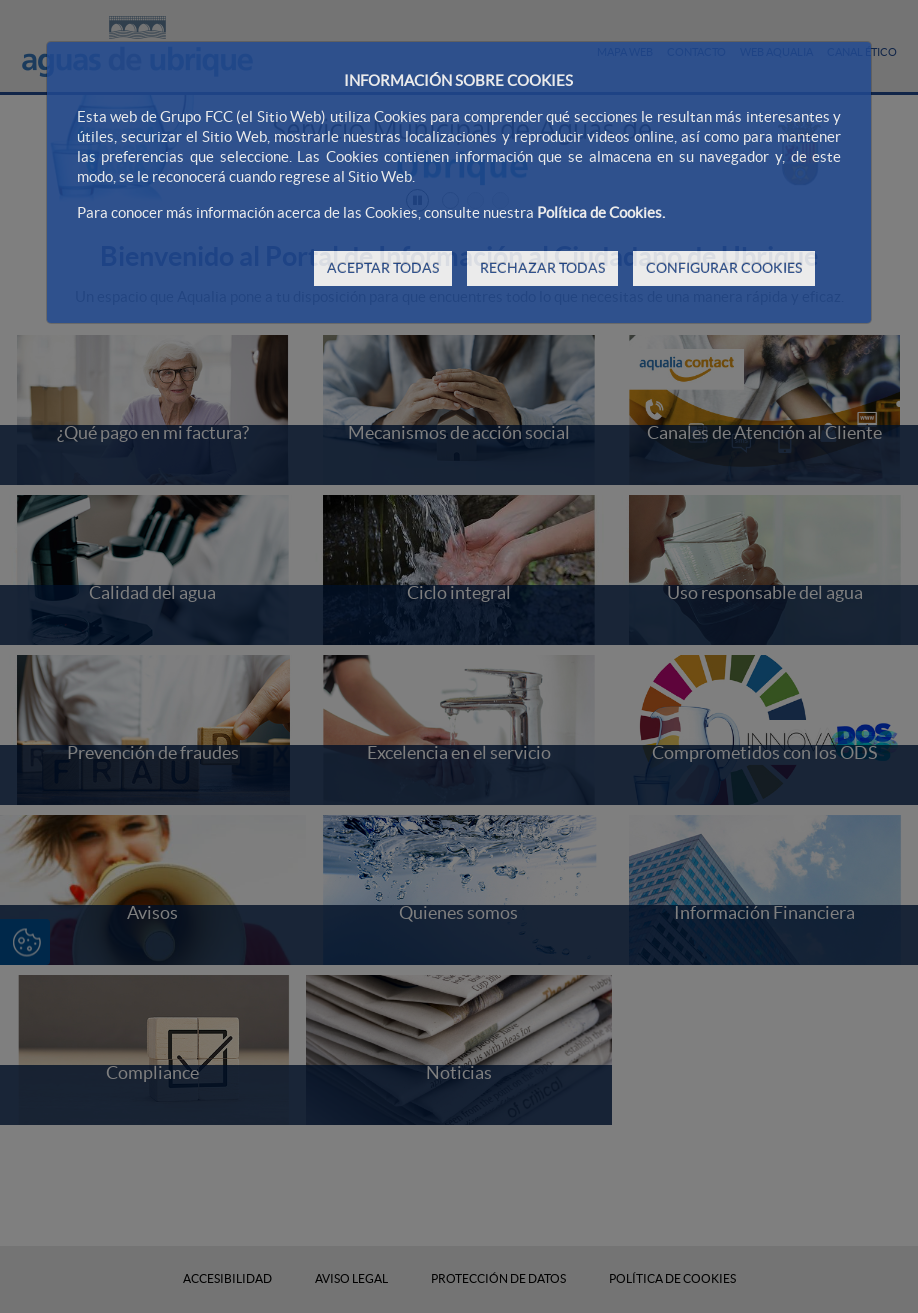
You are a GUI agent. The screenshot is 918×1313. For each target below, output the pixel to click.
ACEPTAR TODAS (383, 268)
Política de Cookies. (601, 212)
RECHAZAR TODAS (542, 268)
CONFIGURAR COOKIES (724, 268)
